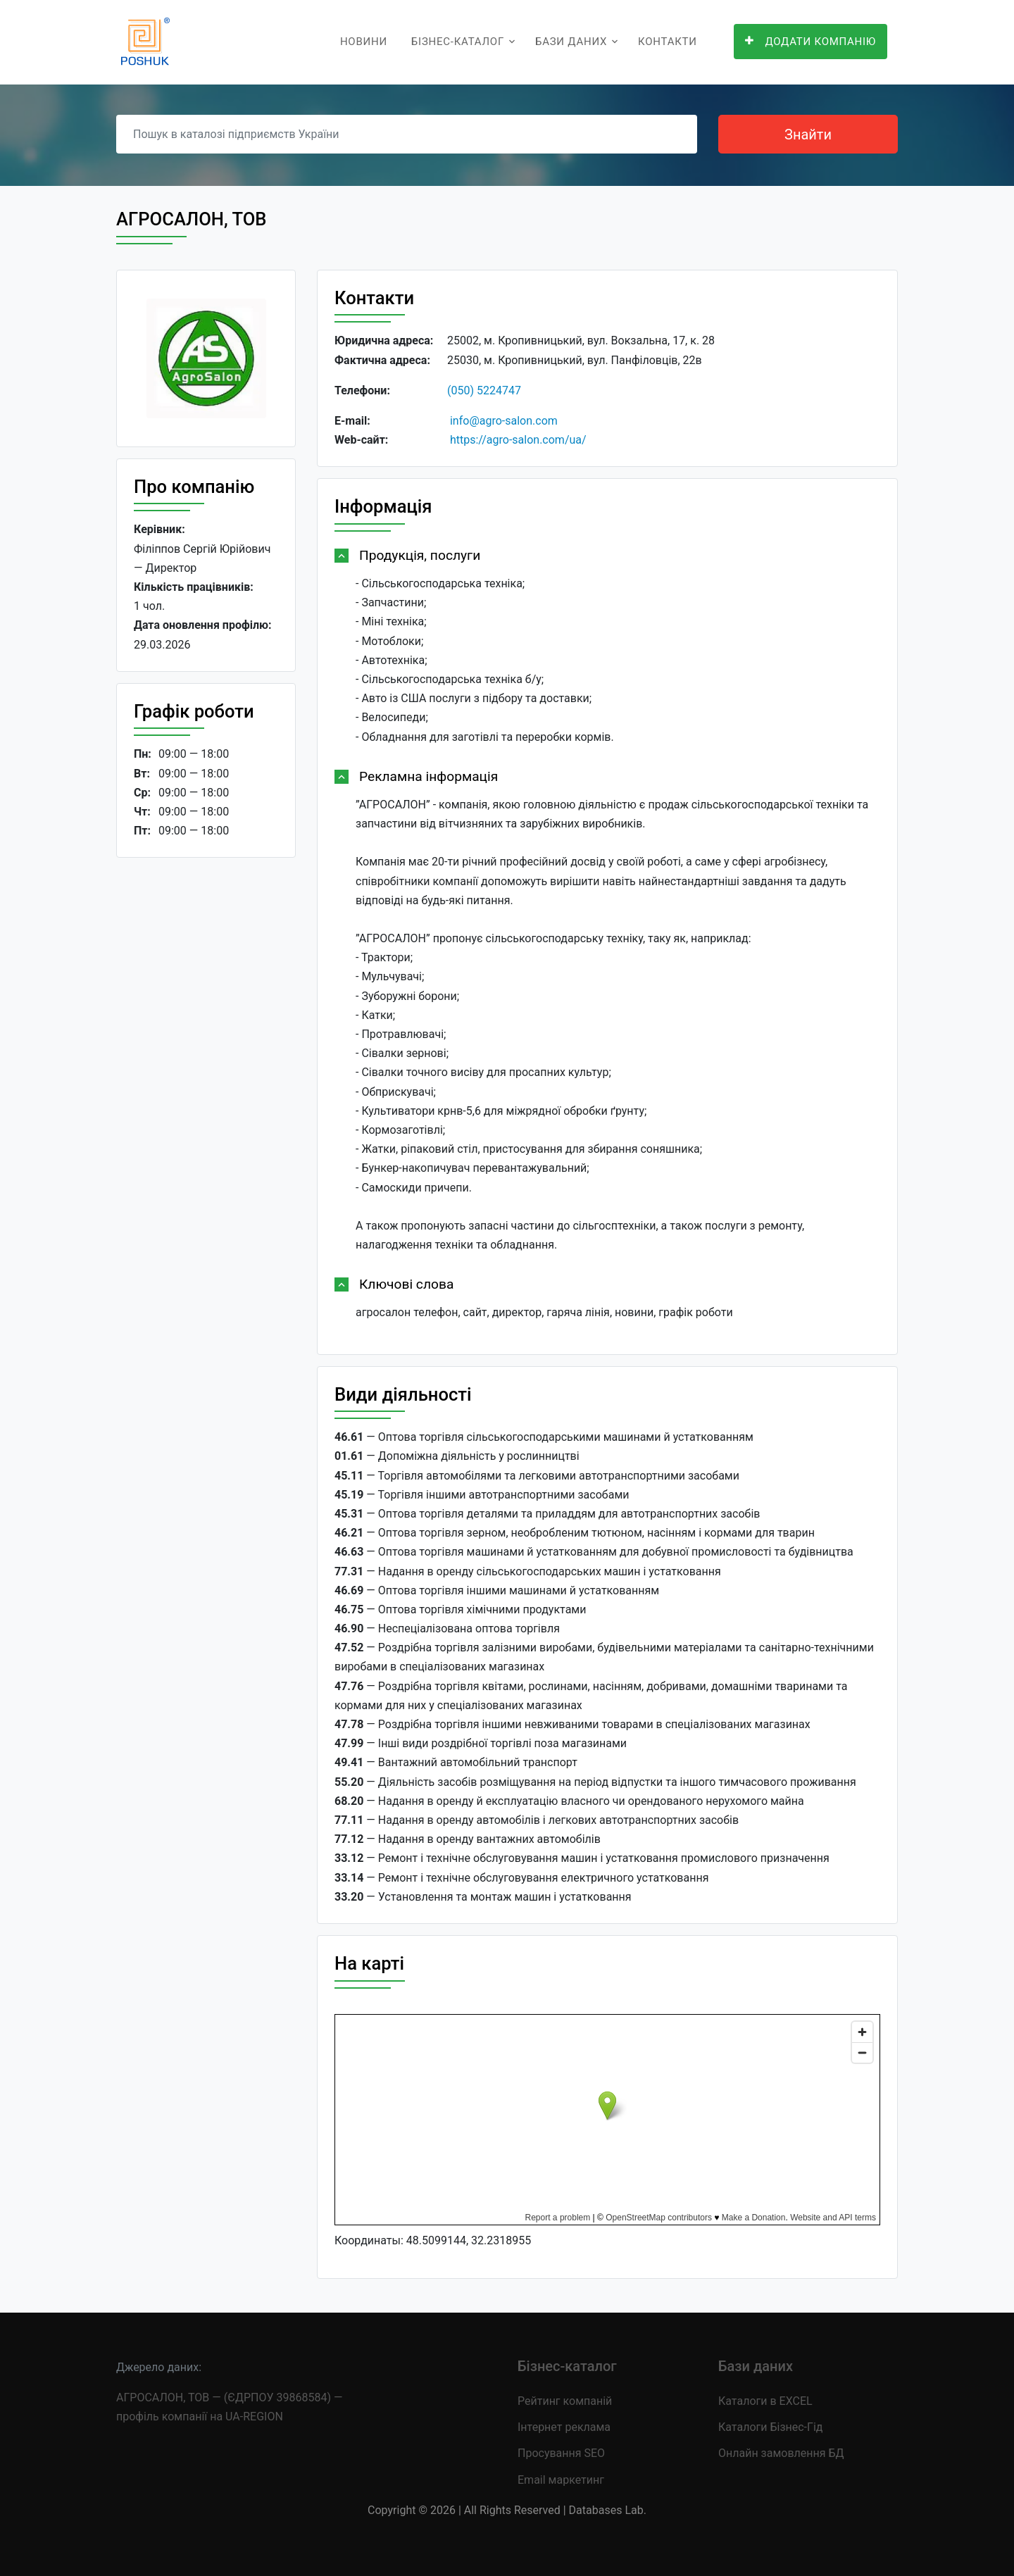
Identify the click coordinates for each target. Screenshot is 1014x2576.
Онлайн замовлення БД (781, 2453)
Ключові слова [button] (406, 1284)
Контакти (667, 41)
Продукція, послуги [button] (419, 555)
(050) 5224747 (484, 390)
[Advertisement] (206, 1086)
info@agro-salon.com (504, 420)
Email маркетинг (561, 2480)
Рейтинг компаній (565, 2401)
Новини (363, 41)
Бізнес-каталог (457, 41)
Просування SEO (561, 2453)
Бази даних (571, 41)
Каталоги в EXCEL (765, 2401)
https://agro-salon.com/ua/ (518, 439)
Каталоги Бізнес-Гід (770, 2427)
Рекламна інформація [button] (428, 776)
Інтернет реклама (564, 2427)
